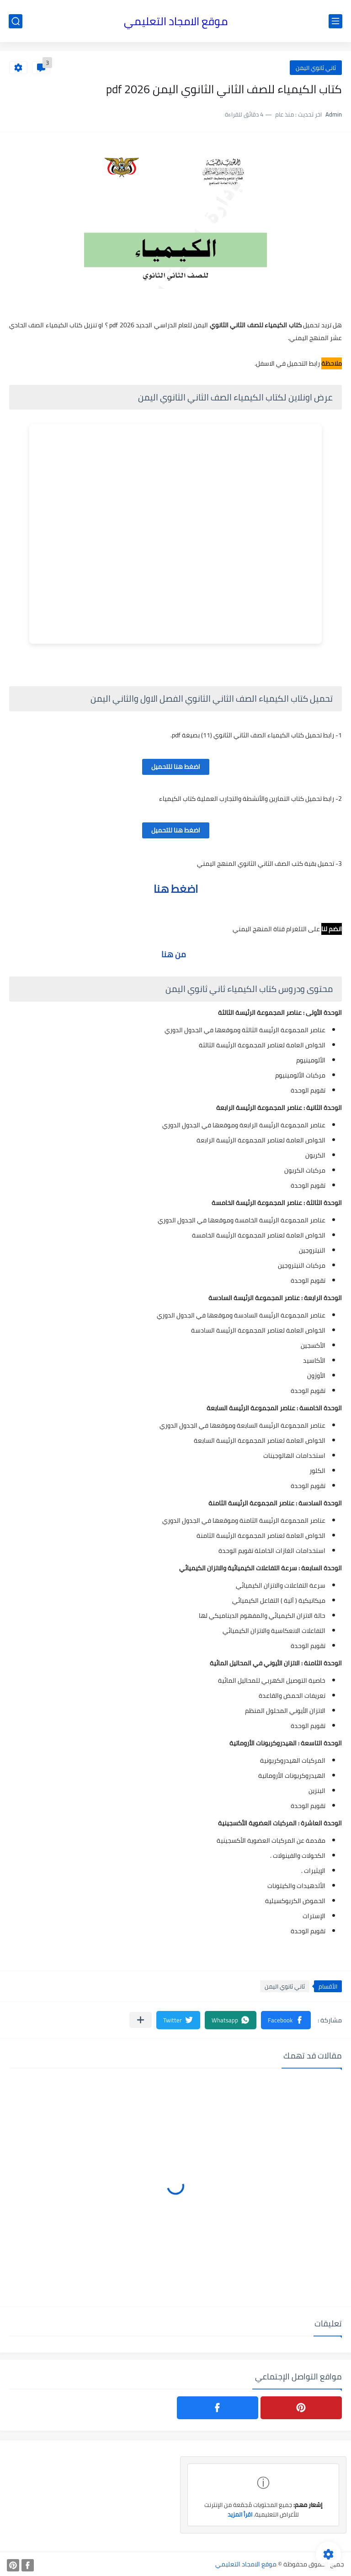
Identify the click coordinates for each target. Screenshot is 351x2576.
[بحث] (15, 21)
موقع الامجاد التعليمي (176, 21)
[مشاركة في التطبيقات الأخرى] (140, 2020)
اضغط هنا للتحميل (175, 767)
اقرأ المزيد (240, 2514)
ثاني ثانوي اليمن (316, 67)
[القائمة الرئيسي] (335, 21)
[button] (286, 2020)
